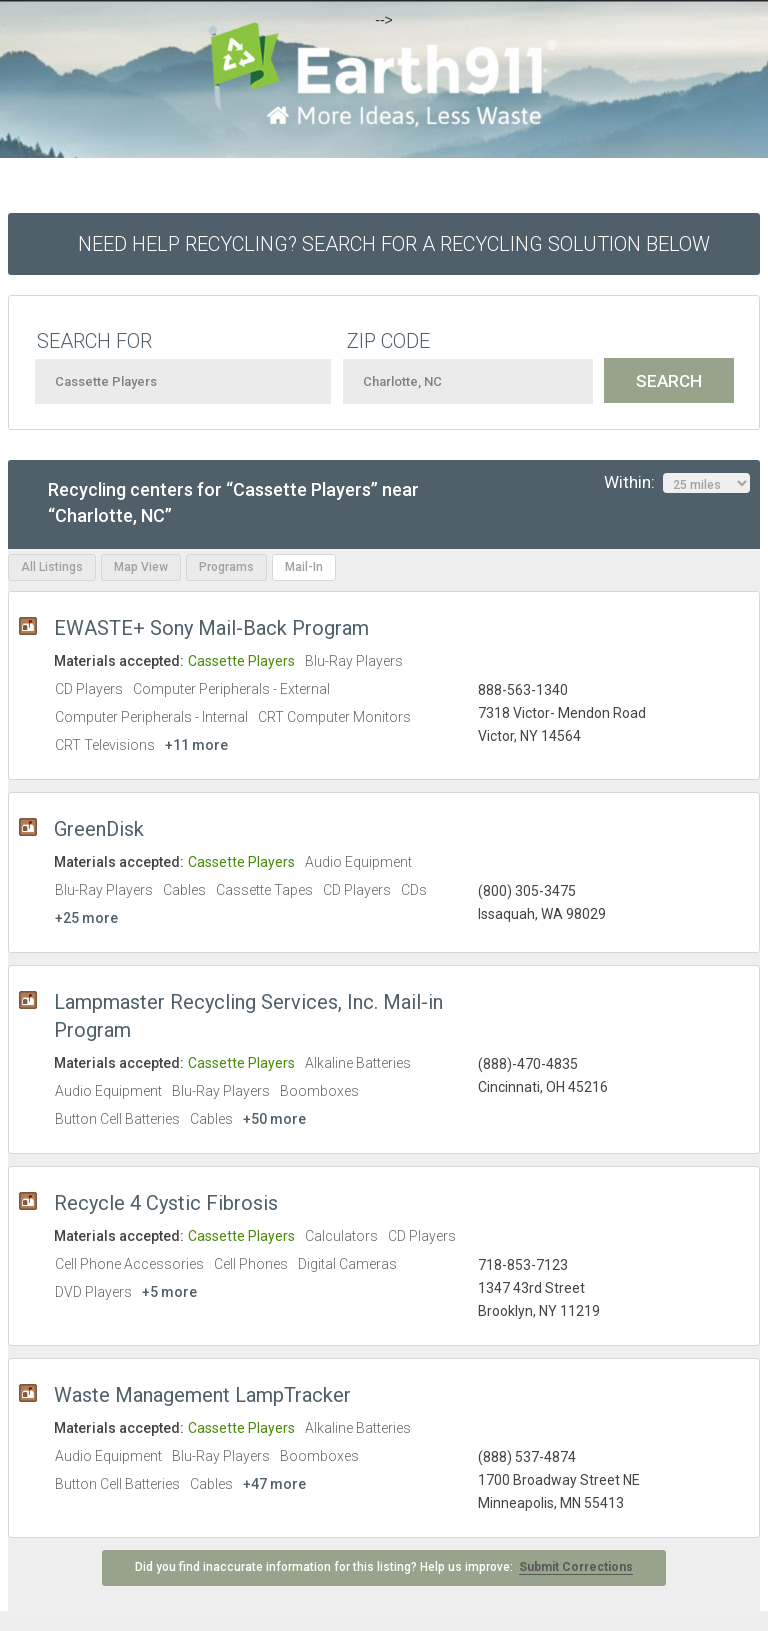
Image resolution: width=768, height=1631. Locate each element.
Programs (226, 567)
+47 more (274, 1484)
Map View (141, 567)
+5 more (169, 1292)
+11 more (196, 745)
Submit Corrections (576, 1567)
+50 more (274, 1119)
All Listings (52, 567)
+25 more (86, 918)
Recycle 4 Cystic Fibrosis (166, 1203)
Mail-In (304, 567)
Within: (677, 483)
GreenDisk (99, 829)
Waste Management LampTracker (202, 1395)
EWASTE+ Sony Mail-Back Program (211, 628)
